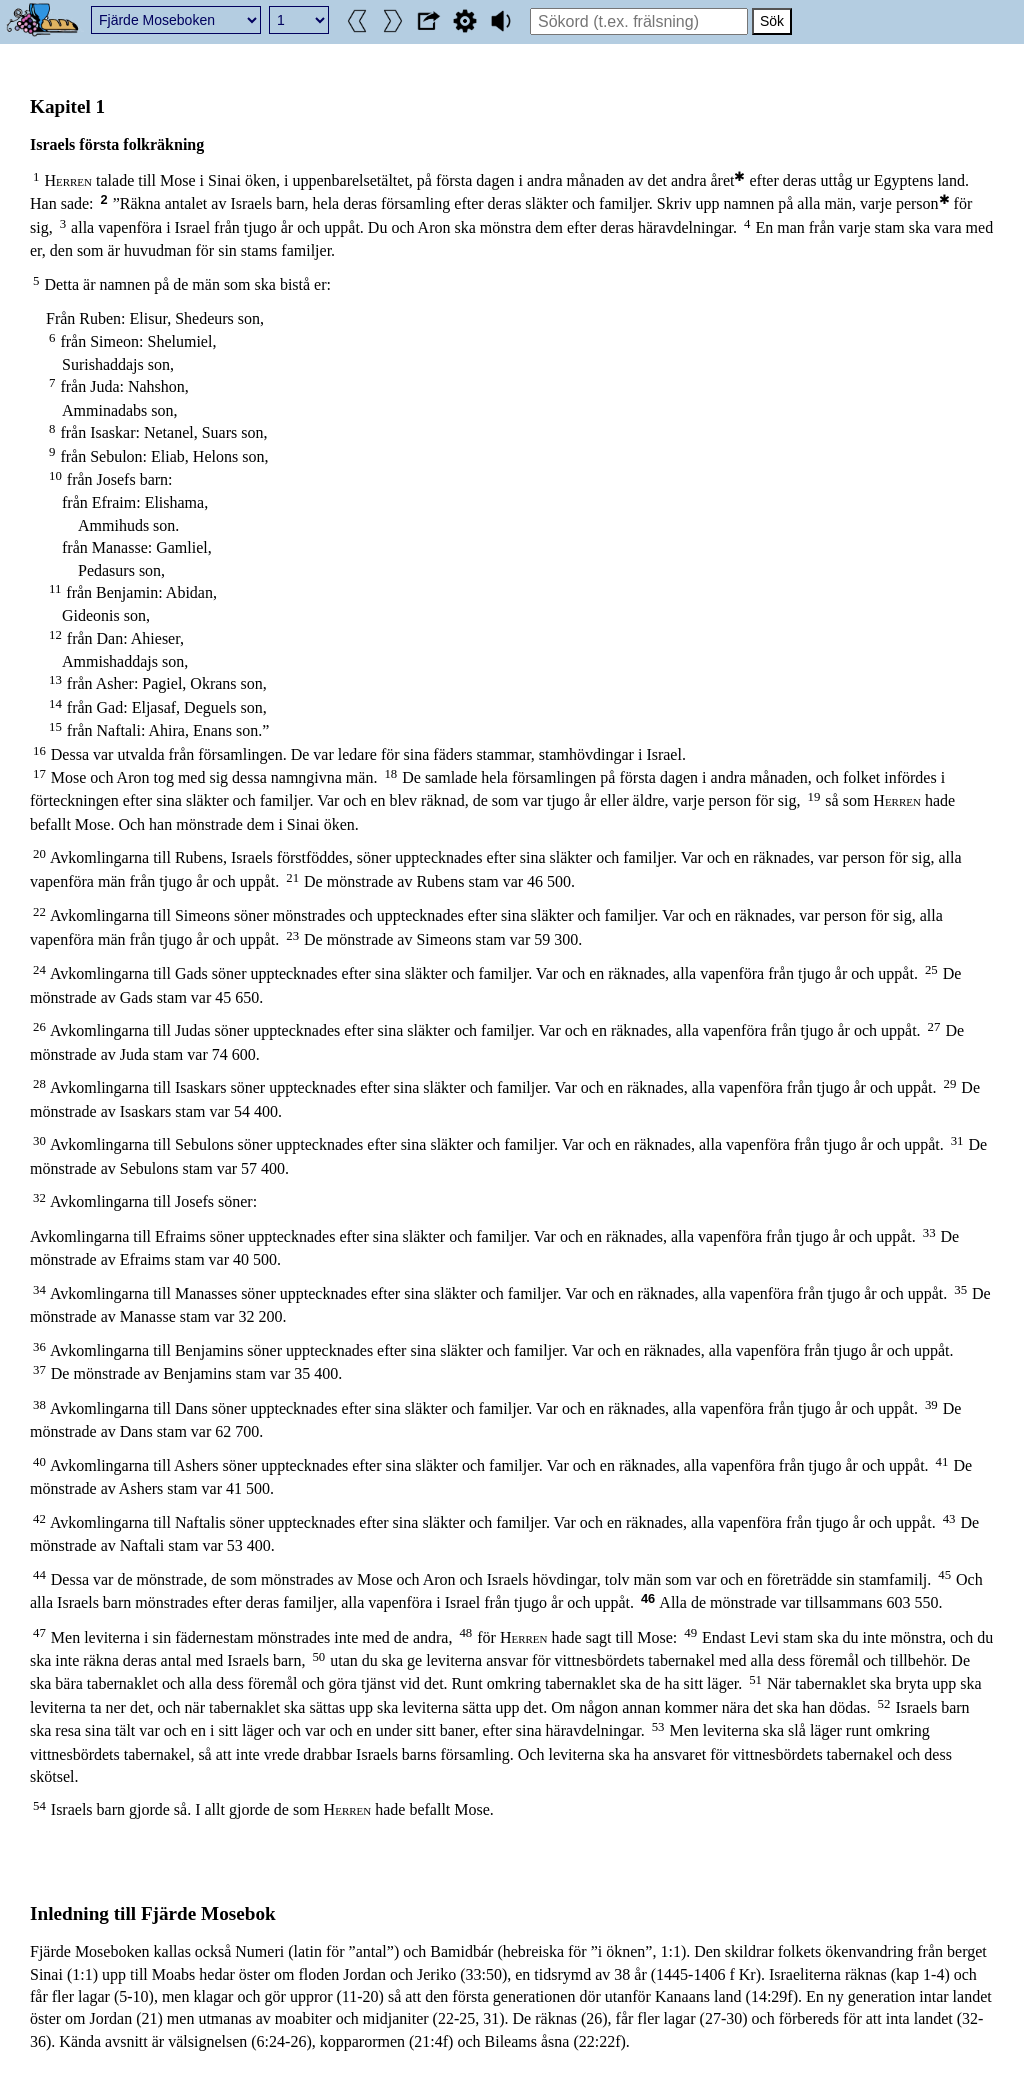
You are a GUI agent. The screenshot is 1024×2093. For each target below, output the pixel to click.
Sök (772, 21)
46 (648, 1598)
